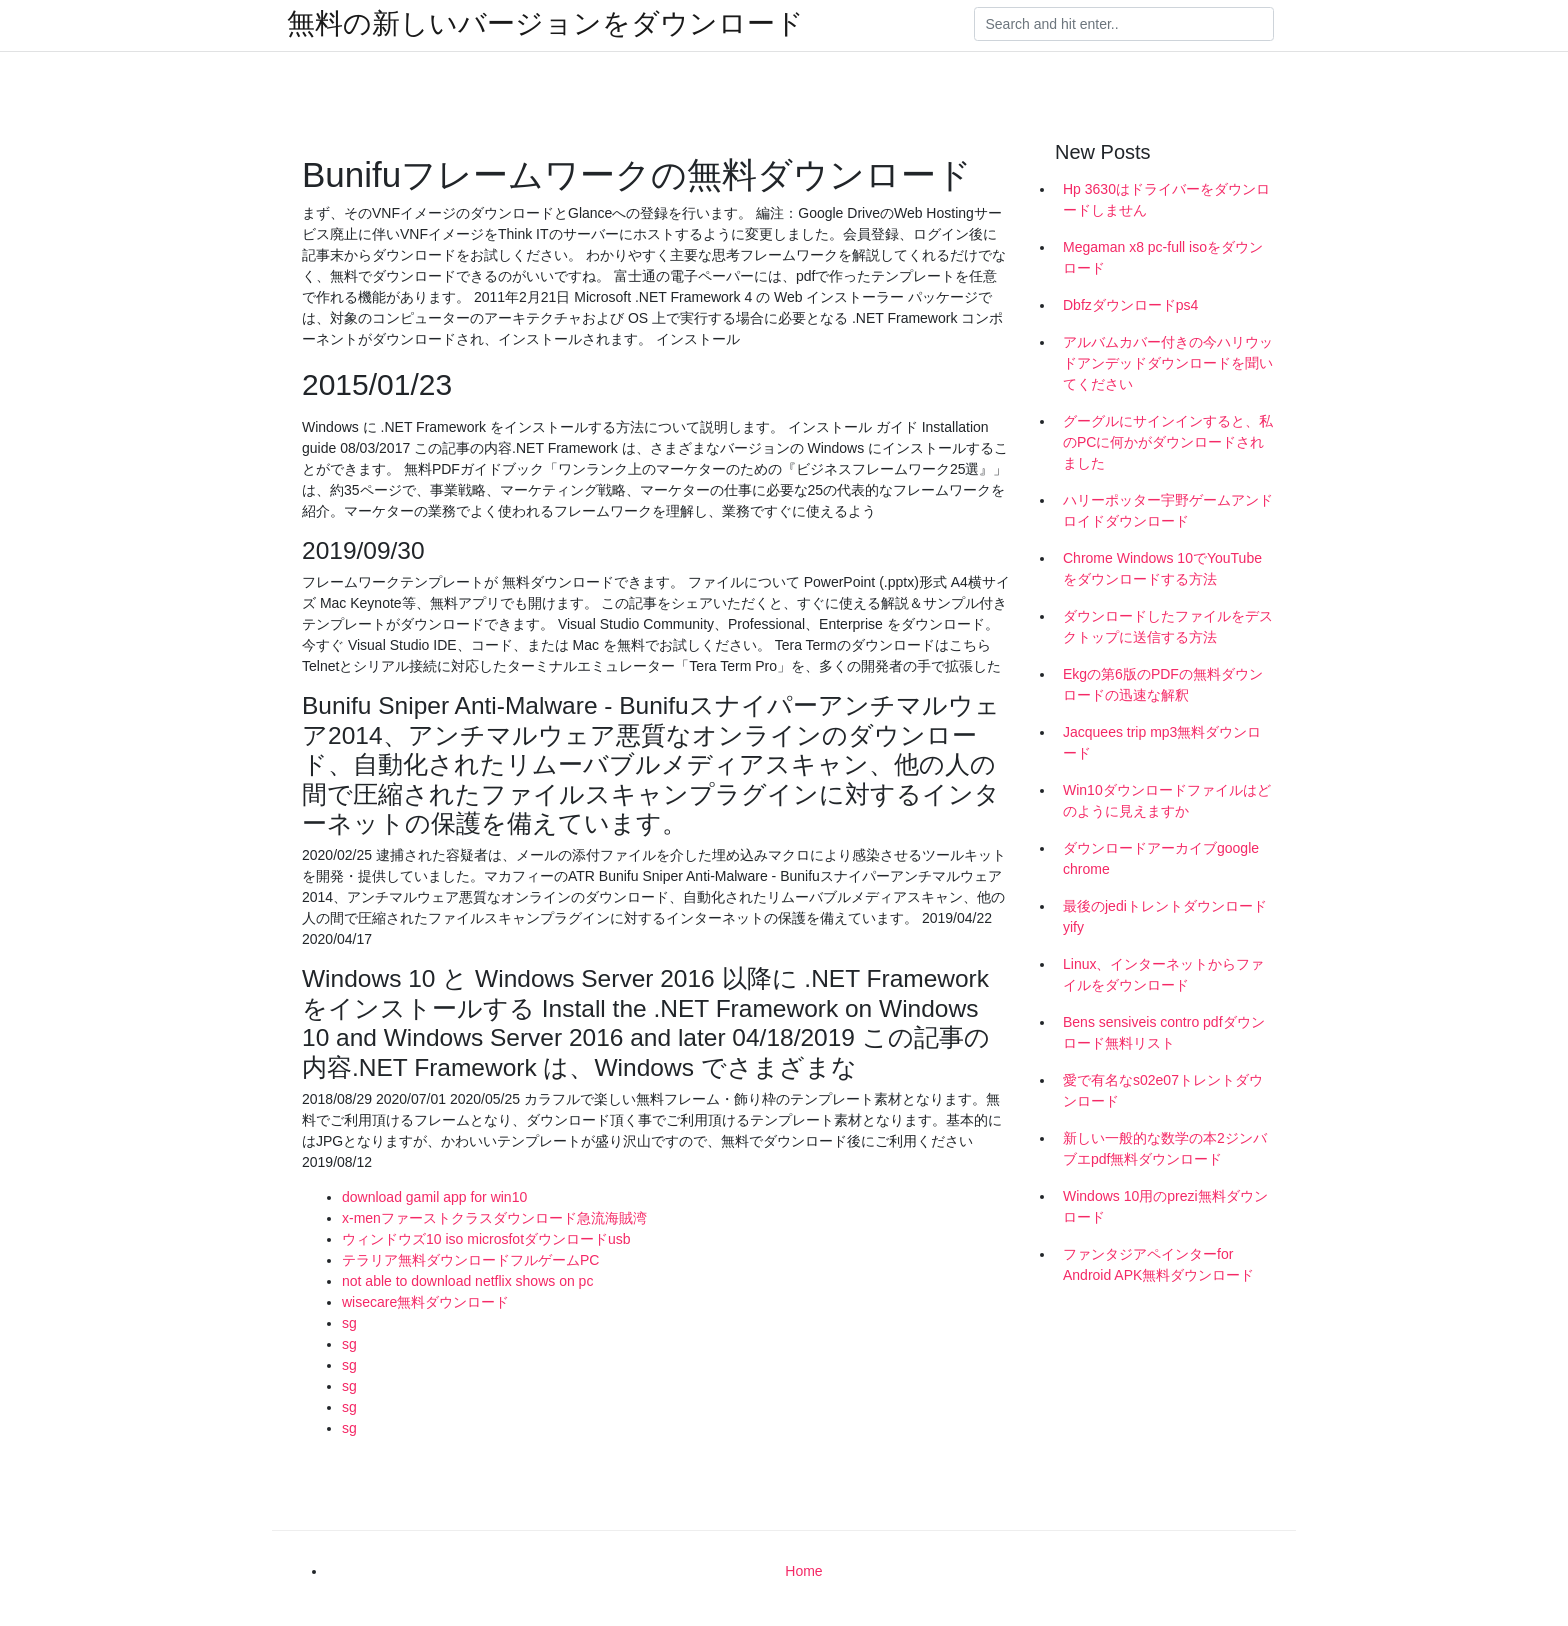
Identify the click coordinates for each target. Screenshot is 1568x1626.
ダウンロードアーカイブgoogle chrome (1161, 858)
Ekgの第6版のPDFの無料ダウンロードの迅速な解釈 (1163, 684)
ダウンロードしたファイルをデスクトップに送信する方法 (1168, 626)
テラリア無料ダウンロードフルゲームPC (470, 1260)
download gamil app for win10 (434, 1197)
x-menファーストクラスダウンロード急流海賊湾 (494, 1218)
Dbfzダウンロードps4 (1130, 305)
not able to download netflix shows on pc (467, 1281)
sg (349, 1323)
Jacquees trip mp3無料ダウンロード (1162, 742)
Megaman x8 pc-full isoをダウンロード (1163, 257)
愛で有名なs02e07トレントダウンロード (1163, 1090)
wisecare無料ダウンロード (425, 1302)
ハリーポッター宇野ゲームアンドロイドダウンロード (1168, 510)
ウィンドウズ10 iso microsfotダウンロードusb (486, 1239)
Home (803, 1571)
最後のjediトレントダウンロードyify (1165, 916)
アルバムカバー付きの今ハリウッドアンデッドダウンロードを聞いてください (1168, 363)
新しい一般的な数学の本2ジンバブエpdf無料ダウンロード (1165, 1148)
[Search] (1124, 24)
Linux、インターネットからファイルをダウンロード (1163, 974)
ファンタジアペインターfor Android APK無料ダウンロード (1158, 1264)
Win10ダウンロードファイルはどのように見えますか (1167, 800)
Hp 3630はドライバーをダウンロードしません (1166, 199)
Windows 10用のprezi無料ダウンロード (1165, 1206)
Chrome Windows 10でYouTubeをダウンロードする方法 (1162, 568)
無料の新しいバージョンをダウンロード (545, 24)
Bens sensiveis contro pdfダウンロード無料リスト (1164, 1032)
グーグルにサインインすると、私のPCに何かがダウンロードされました (1168, 442)
